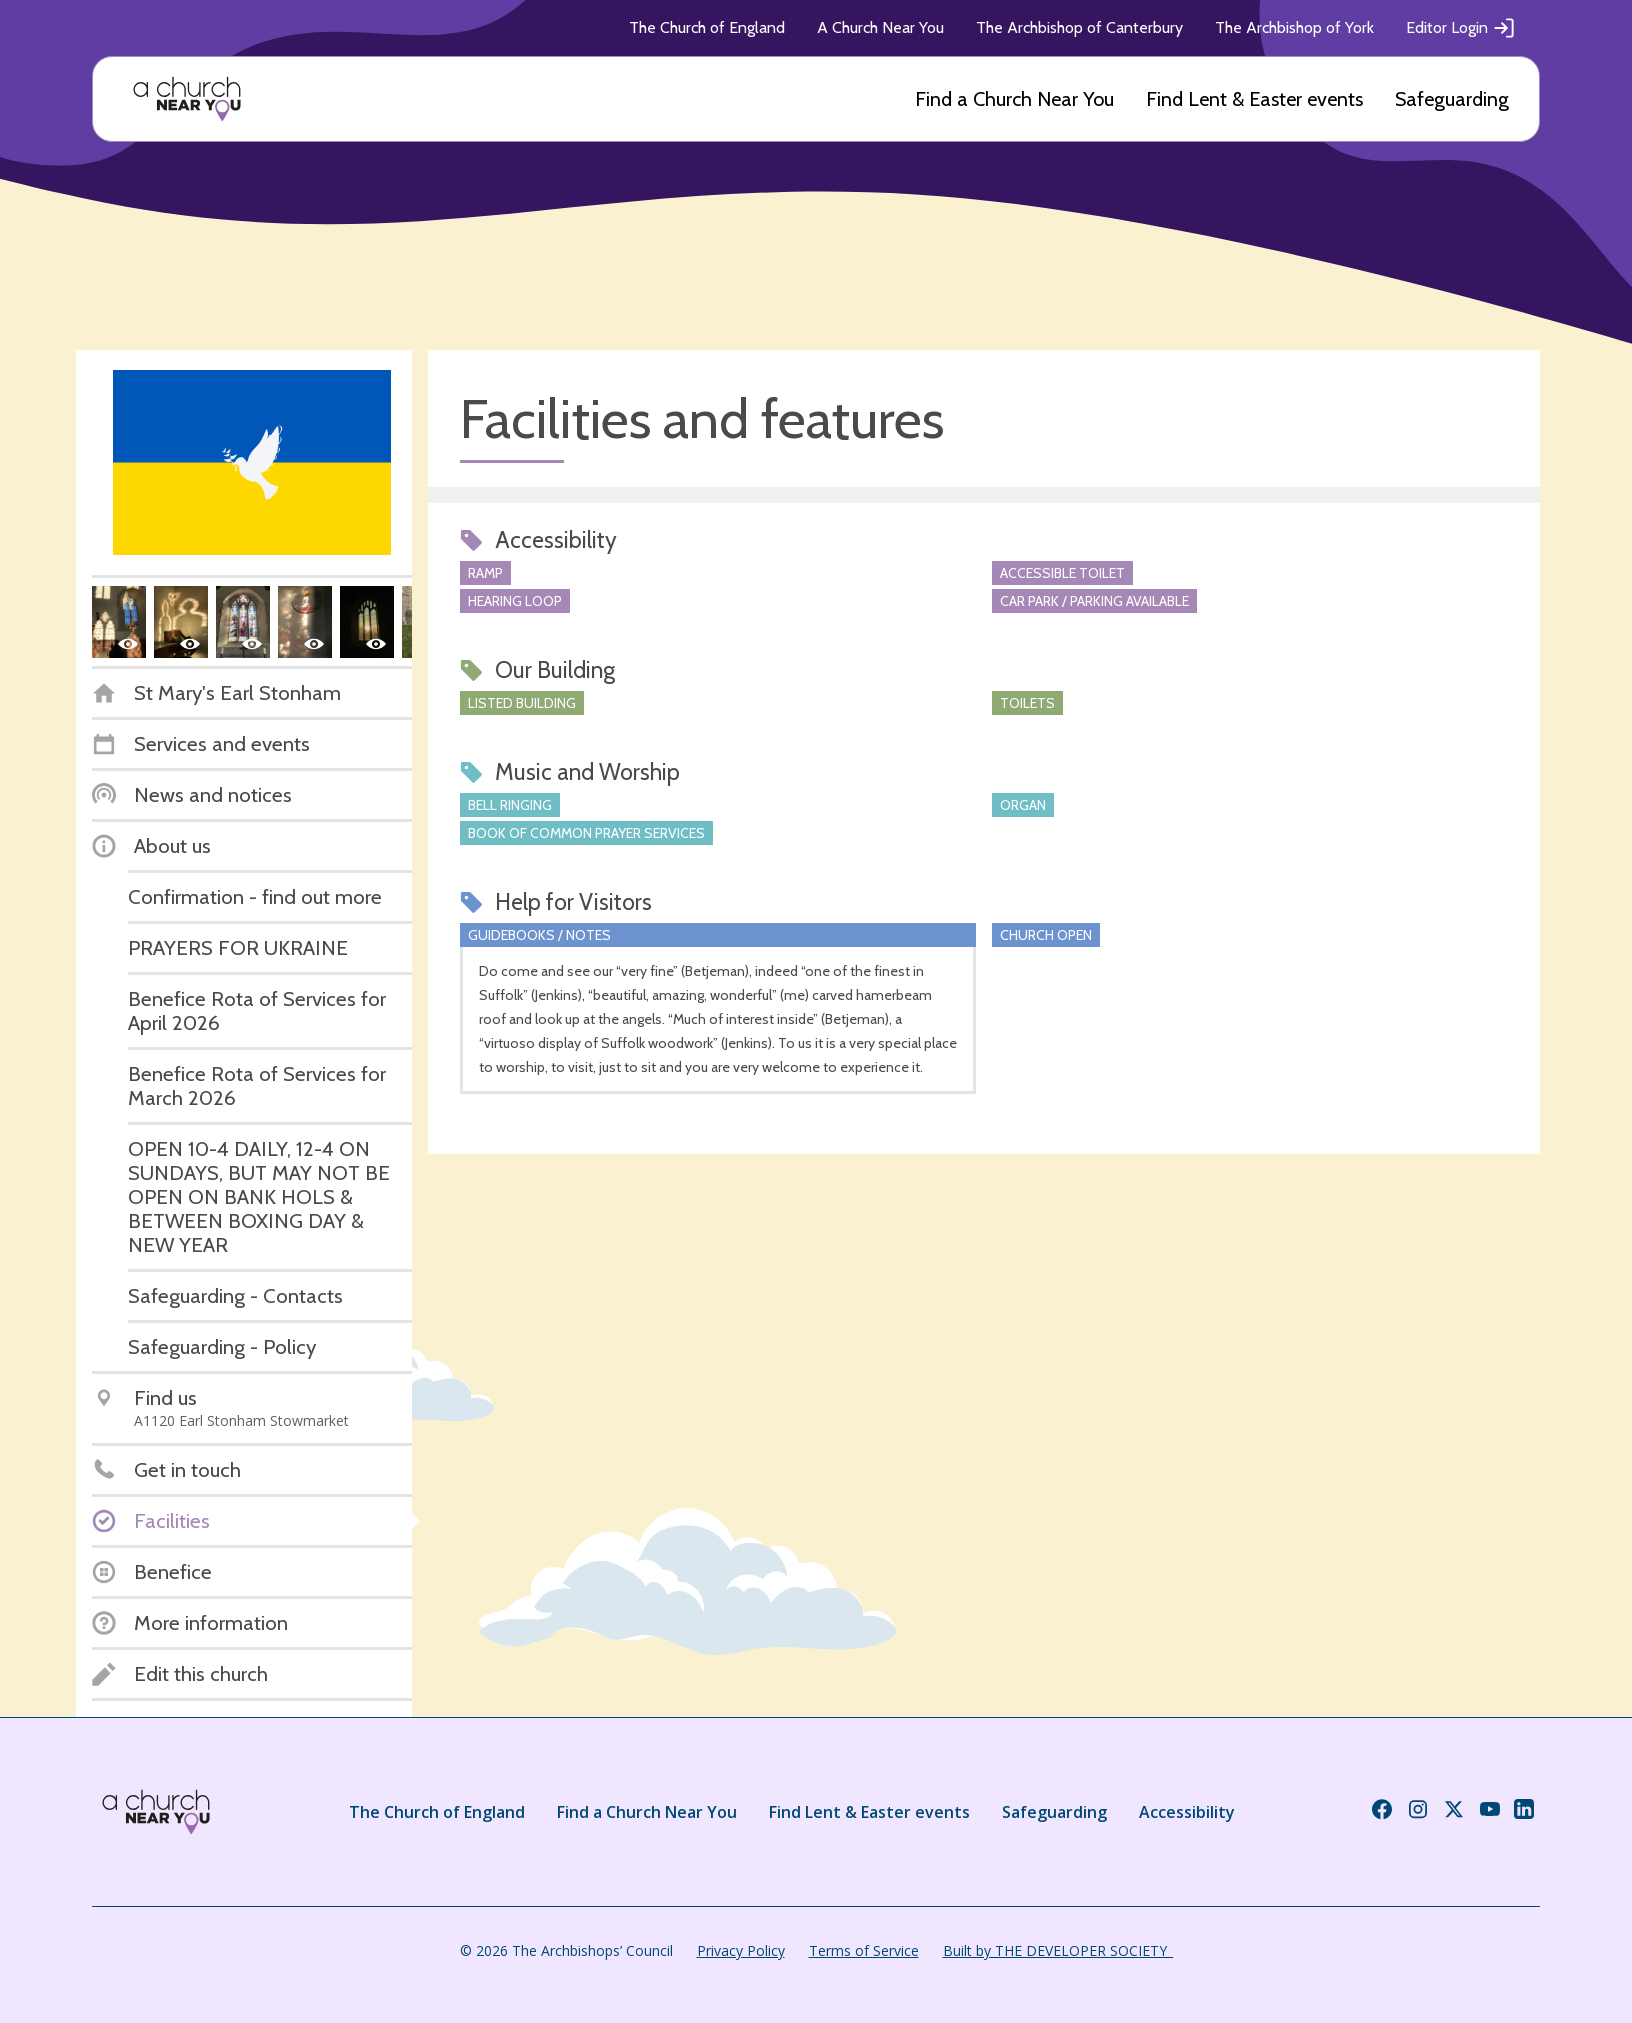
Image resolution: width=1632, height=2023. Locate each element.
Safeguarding (1452, 99)
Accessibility (1187, 1812)
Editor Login (1461, 28)
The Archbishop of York (1294, 27)
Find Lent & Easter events (1254, 99)
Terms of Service (864, 1950)
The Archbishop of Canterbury (1079, 27)
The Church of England (707, 27)
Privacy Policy (741, 1950)
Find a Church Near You (1014, 99)
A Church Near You (880, 27)
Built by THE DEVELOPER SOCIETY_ (1058, 1950)
